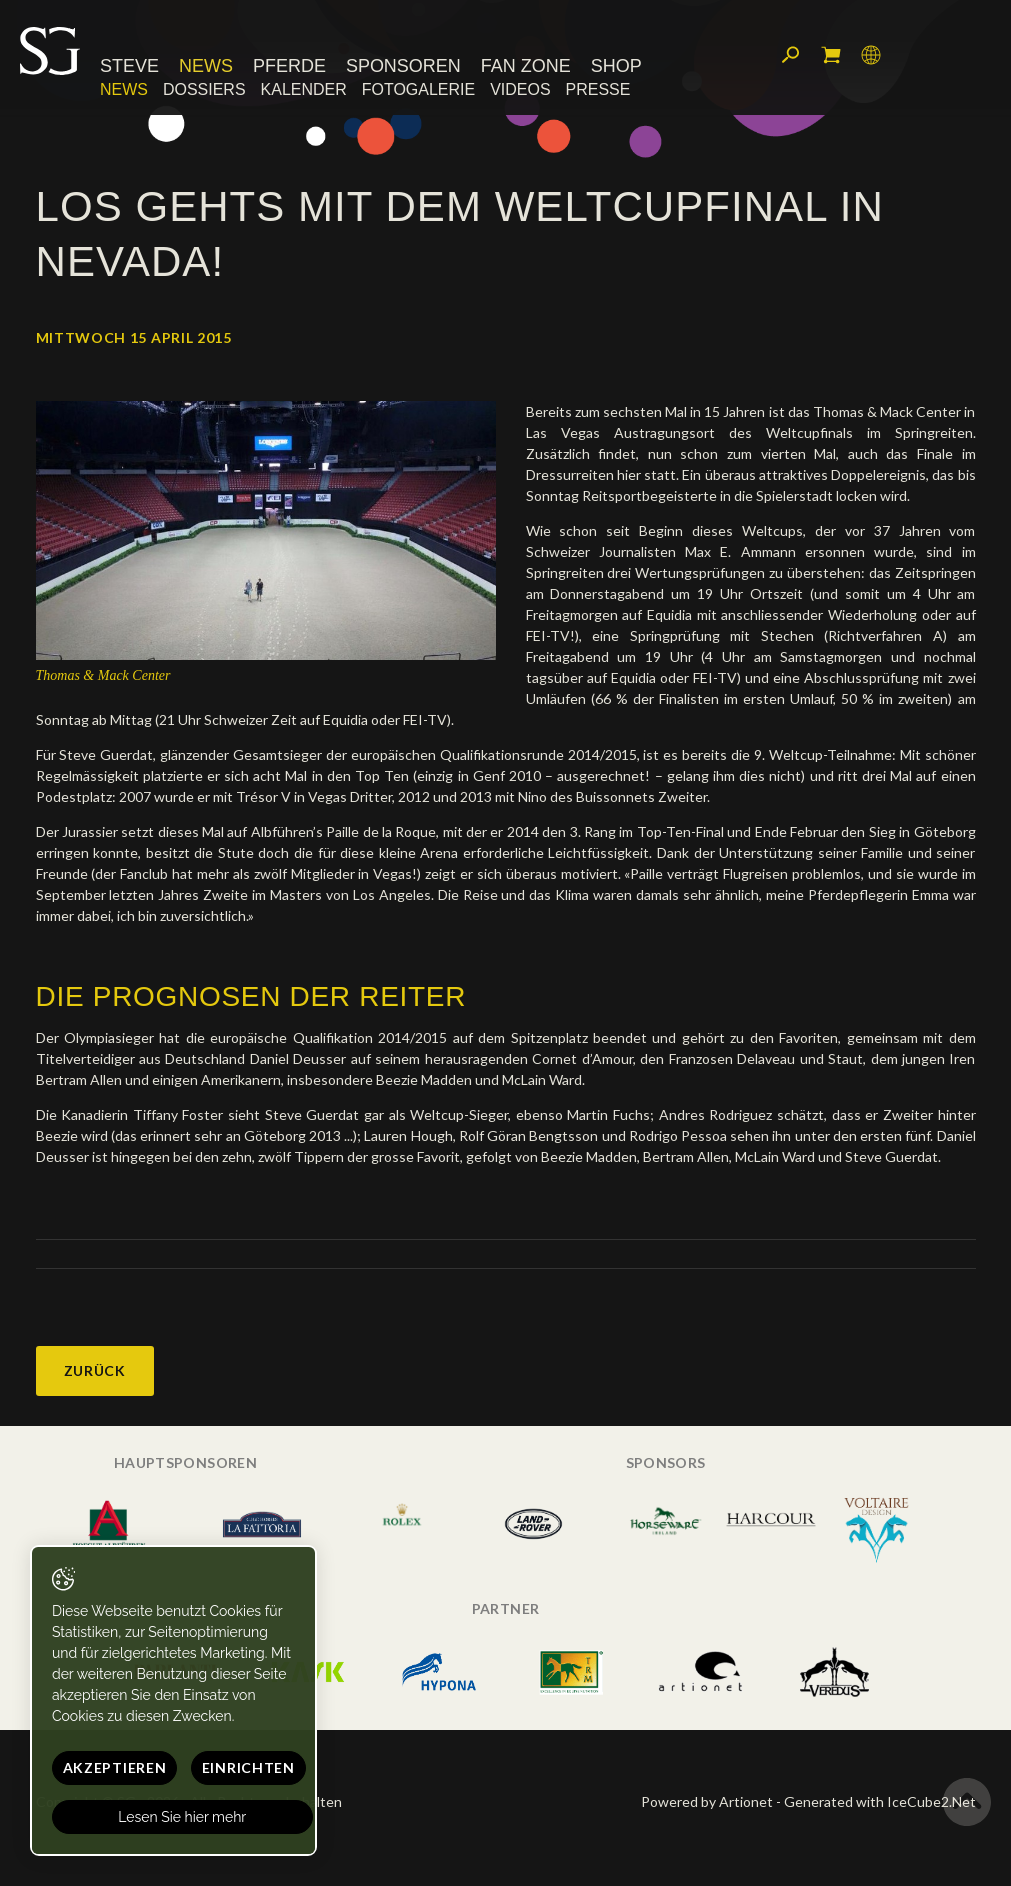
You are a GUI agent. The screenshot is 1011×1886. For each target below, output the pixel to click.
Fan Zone (526, 67)
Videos (520, 89)
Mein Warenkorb (831, 55)
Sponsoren (403, 67)
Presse (598, 89)
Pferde (289, 67)
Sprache (871, 55)
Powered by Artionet (707, 1801)
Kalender (304, 89)
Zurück (95, 1370)
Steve (129, 67)
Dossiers (204, 89)
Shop (616, 67)
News (206, 67)
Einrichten (248, 1767)
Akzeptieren (115, 1767)
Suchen (791, 55)
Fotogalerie (418, 89)
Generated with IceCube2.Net (880, 1801)
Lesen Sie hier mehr (183, 1817)
